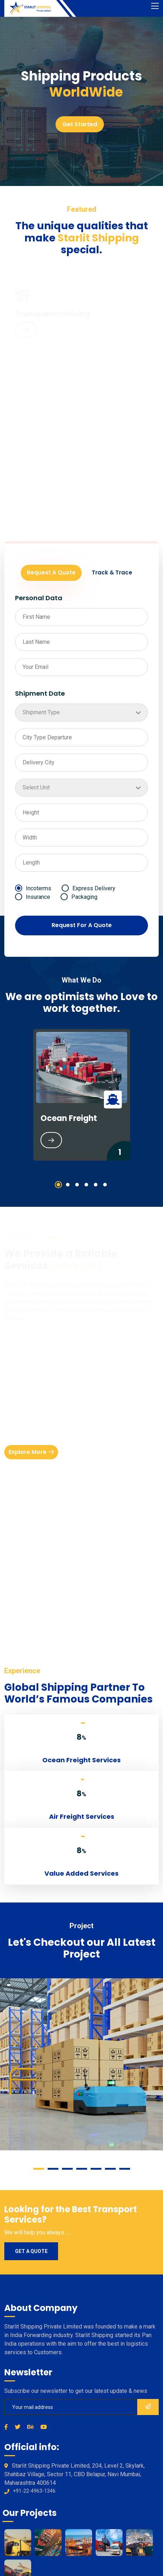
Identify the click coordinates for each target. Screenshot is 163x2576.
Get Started (79, 124)
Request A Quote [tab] (51, 572)
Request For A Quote (82, 925)
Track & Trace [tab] (112, 572)
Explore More (31, 1452)
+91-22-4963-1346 (34, 2491)
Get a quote (31, 2251)
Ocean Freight (68, 1118)
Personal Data (38, 597)
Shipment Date (40, 693)
